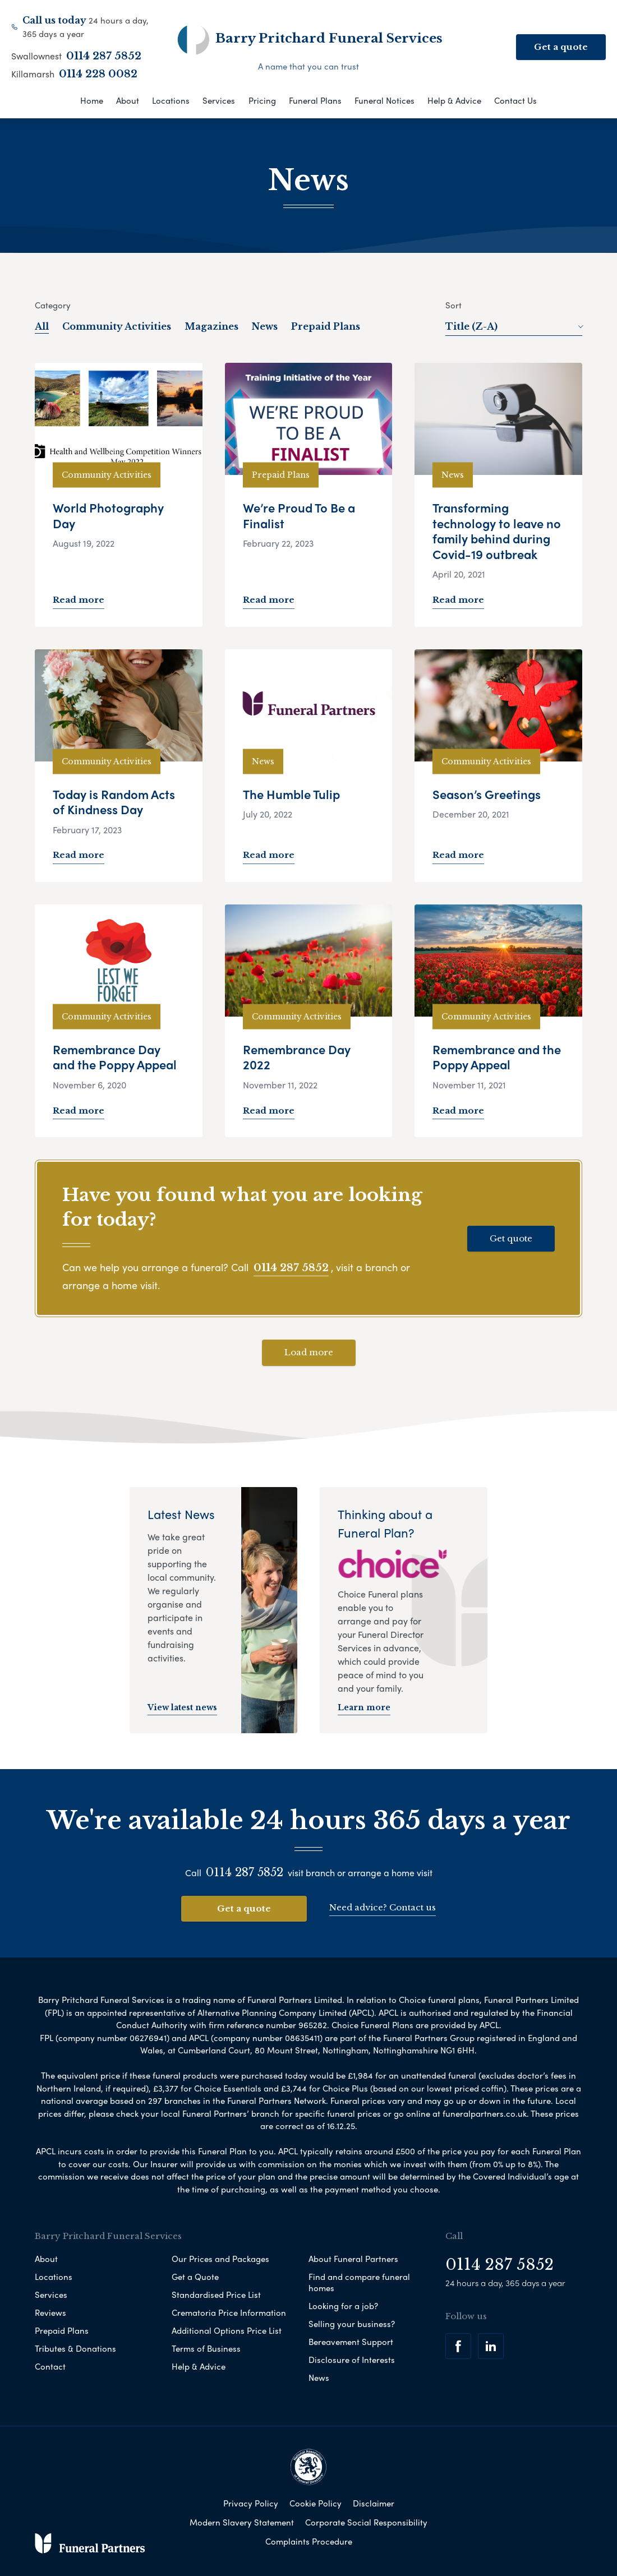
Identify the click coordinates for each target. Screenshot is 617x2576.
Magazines (211, 326)
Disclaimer (373, 2503)
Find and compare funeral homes (359, 2282)
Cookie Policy (315, 2503)
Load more (308, 1352)
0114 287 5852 (103, 56)
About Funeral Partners (353, 2258)
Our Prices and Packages (220, 2258)
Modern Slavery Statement (242, 2522)
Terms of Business (206, 2348)
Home (91, 100)
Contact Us (515, 100)
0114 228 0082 (98, 74)
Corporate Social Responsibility (366, 2522)
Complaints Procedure (308, 2541)
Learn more (364, 1707)
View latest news (182, 1707)
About (127, 100)
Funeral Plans (315, 100)
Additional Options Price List (227, 2330)
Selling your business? (351, 2324)
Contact (50, 2366)
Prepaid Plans (325, 326)
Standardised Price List (216, 2294)
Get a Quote (195, 2276)
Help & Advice (454, 100)
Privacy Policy (250, 2503)
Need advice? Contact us (382, 1907)
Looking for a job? (343, 2306)
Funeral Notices (384, 100)
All (42, 326)
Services (218, 100)
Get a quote (561, 46)
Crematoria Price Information (229, 2312)
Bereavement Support (350, 2341)
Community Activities (116, 326)
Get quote (511, 1238)
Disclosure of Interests (351, 2359)
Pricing (262, 100)
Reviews (50, 2312)
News (265, 326)
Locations (171, 100)
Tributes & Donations (75, 2348)
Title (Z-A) (513, 326)
